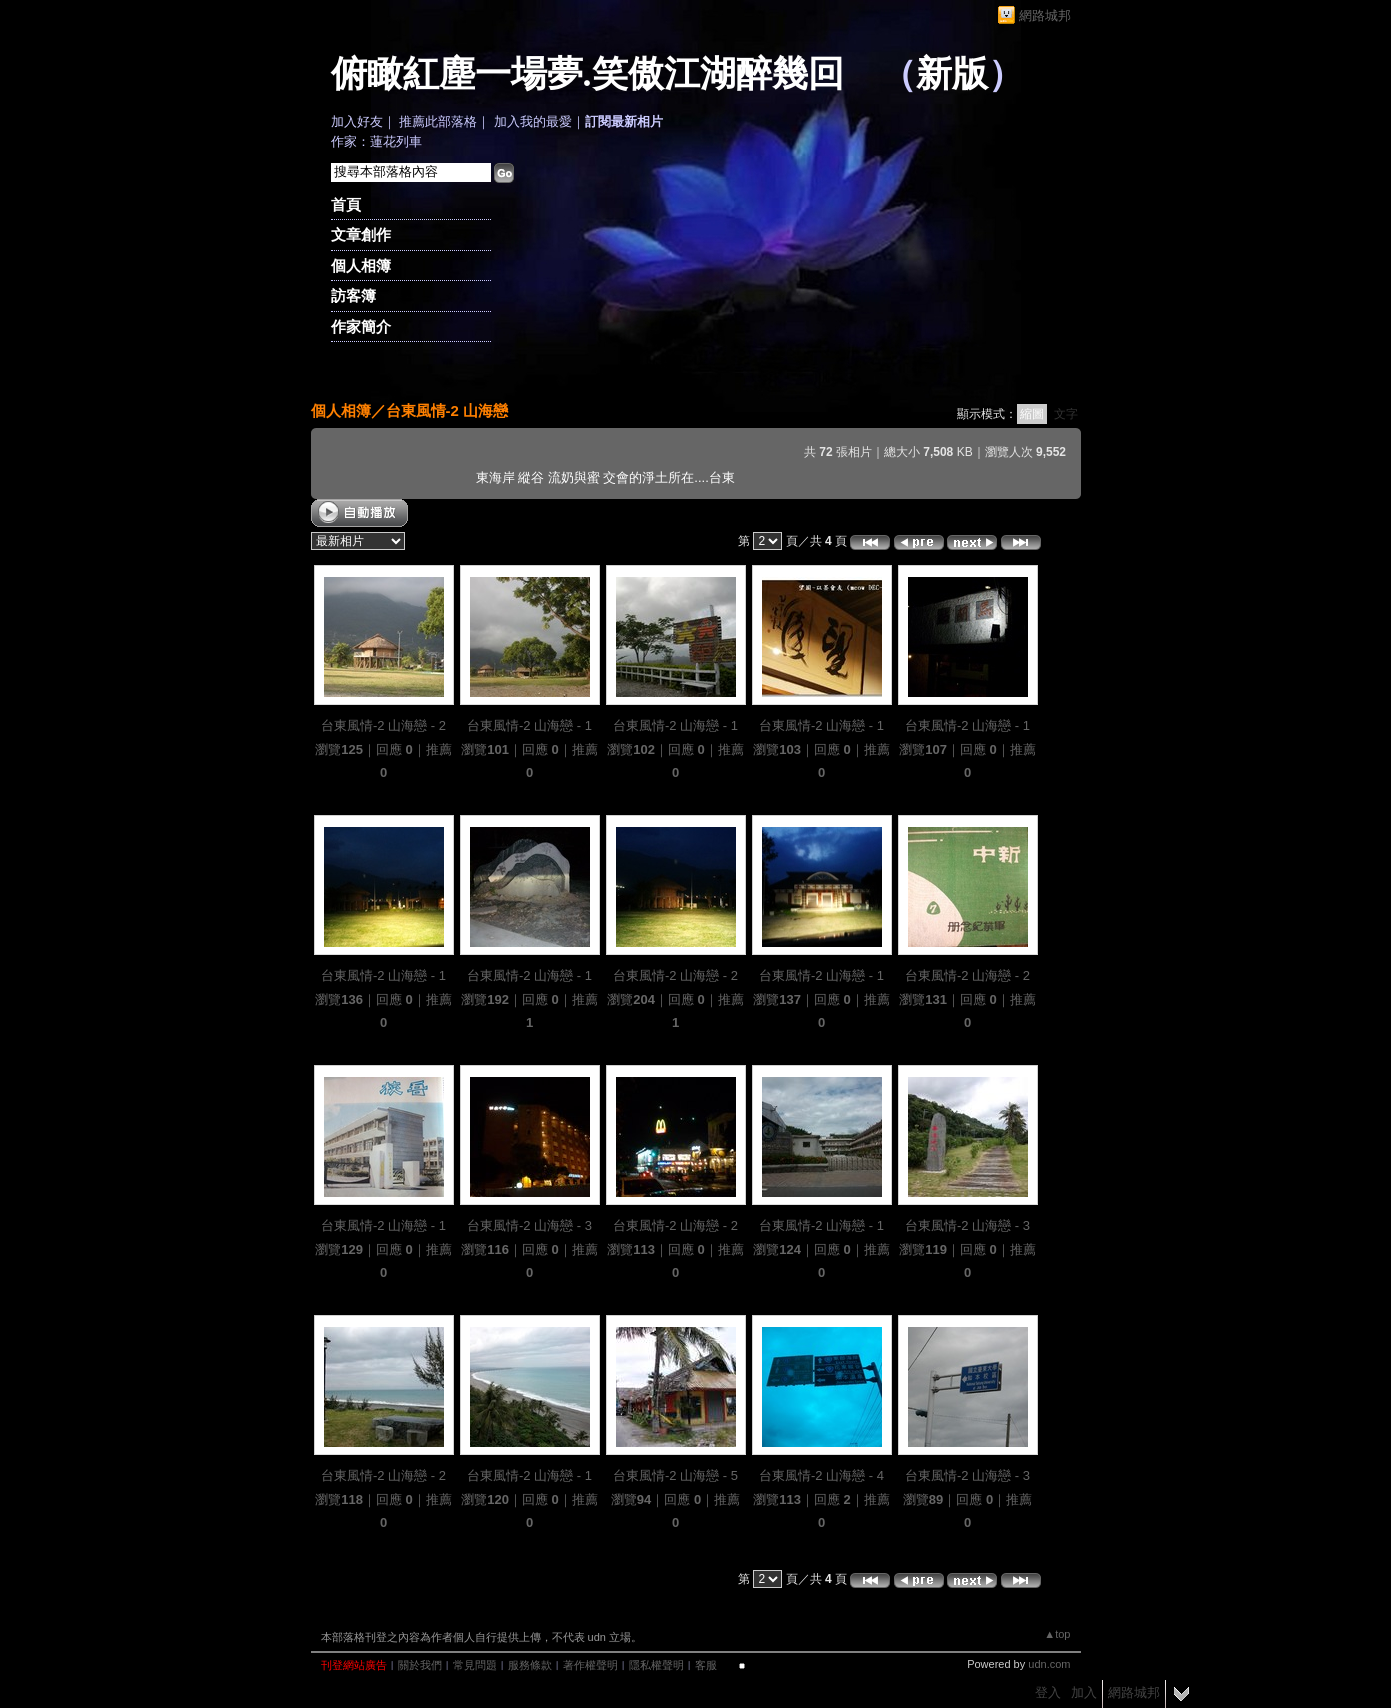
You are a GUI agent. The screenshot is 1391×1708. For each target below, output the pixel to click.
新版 (952, 74)
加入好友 (357, 121)
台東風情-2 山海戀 (447, 410)
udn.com (1049, 1664)
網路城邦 (1045, 15)
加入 (1084, 1692)
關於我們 (420, 1665)
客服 (706, 1665)
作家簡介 (361, 326)
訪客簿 (353, 295)
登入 (1048, 1692)
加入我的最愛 (533, 121)
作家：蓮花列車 (376, 141)
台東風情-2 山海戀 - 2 (383, 725)
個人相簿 (361, 265)
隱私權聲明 (656, 1665)
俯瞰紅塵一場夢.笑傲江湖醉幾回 (587, 74)
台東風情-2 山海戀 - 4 (821, 1475)
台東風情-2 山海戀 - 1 (529, 725)
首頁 (346, 204)
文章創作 (361, 234)
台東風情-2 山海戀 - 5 (675, 1475)
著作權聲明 (590, 1665)
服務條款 (530, 1665)
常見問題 (475, 1665)
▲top (1057, 1634)
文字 (1066, 414)
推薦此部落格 (438, 121)
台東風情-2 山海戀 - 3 (529, 1225)
